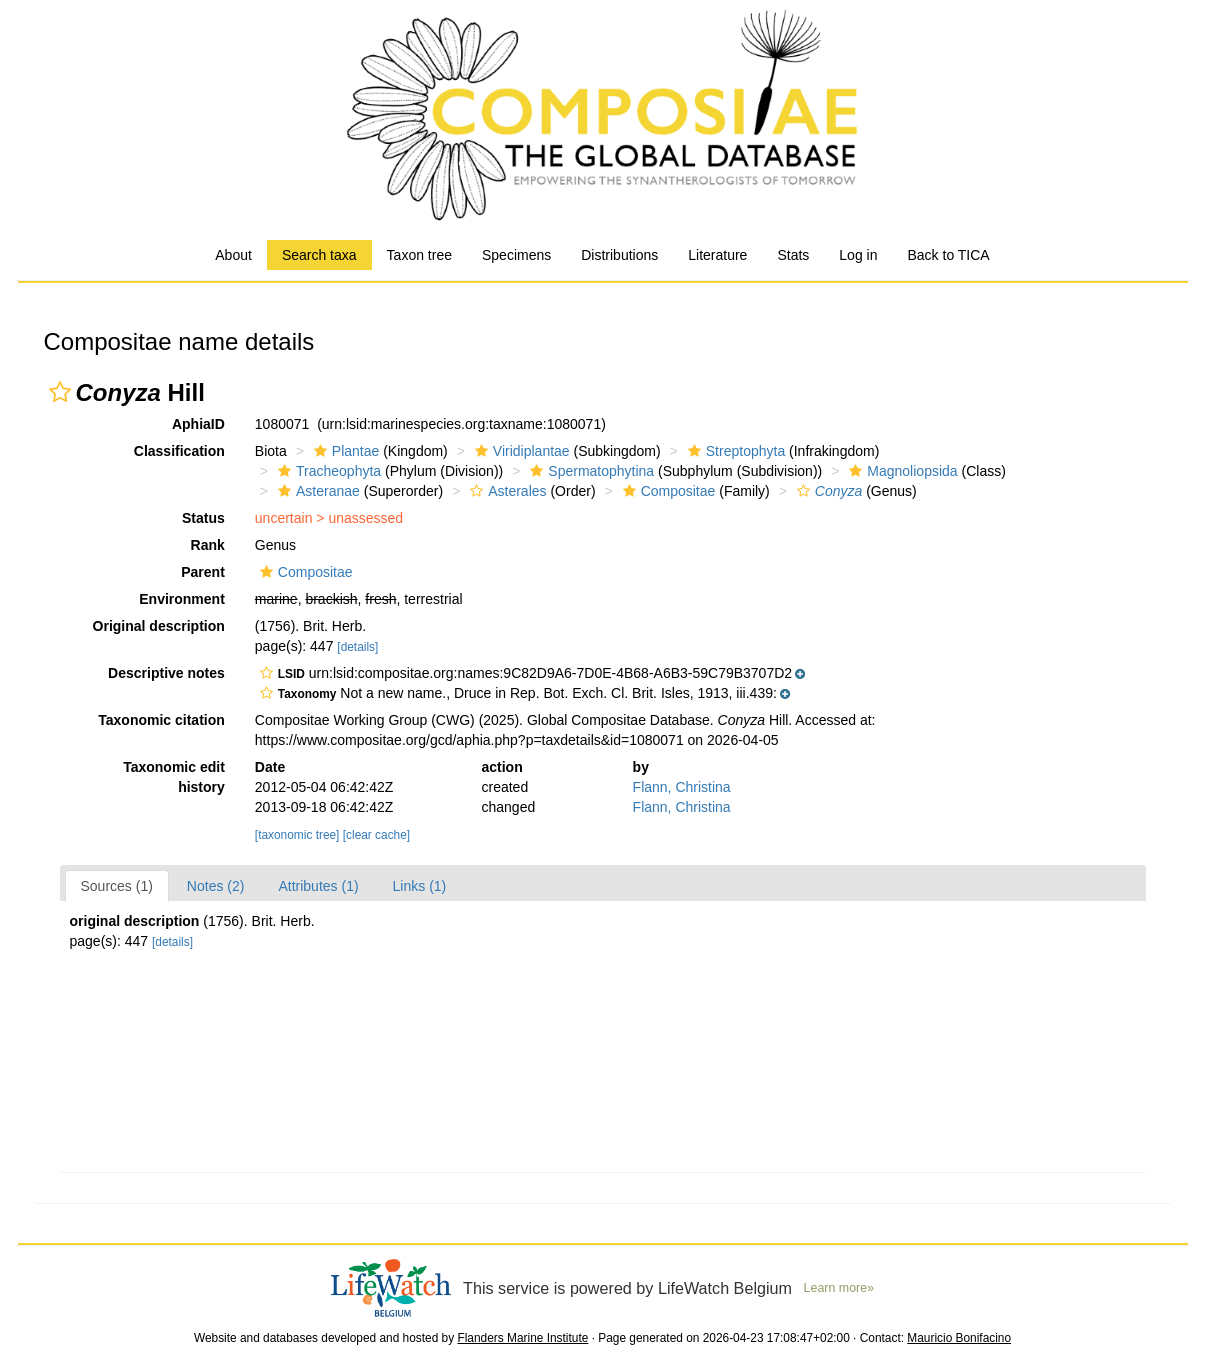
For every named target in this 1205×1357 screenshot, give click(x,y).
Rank (208, 545)
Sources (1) (117, 886)
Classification (179, 451)
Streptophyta (734, 451)
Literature (717, 255)
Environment (182, 599)
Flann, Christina (682, 787)
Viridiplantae (520, 451)
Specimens (516, 255)
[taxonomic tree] (297, 835)
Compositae (667, 491)
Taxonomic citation (161, 720)
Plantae (344, 451)
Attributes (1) (318, 886)
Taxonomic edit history (174, 777)
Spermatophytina (589, 471)
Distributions (619, 255)
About (233, 255)
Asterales (505, 491)
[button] (60, 392)
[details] (357, 647)
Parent (203, 572)
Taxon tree (419, 255)
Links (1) (420, 886)
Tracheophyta (327, 471)
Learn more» (839, 1288)
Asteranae (316, 491)
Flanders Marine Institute (522, 1338)
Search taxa (319, 255)
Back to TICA (948, 255)
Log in (858, 255)
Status (203, 518)
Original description (159, 626)
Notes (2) (216, 886)
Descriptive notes (166, 673)
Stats (793, 255)
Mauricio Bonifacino (959, 1338)
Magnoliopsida (900, 471)
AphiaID (198, 424)
